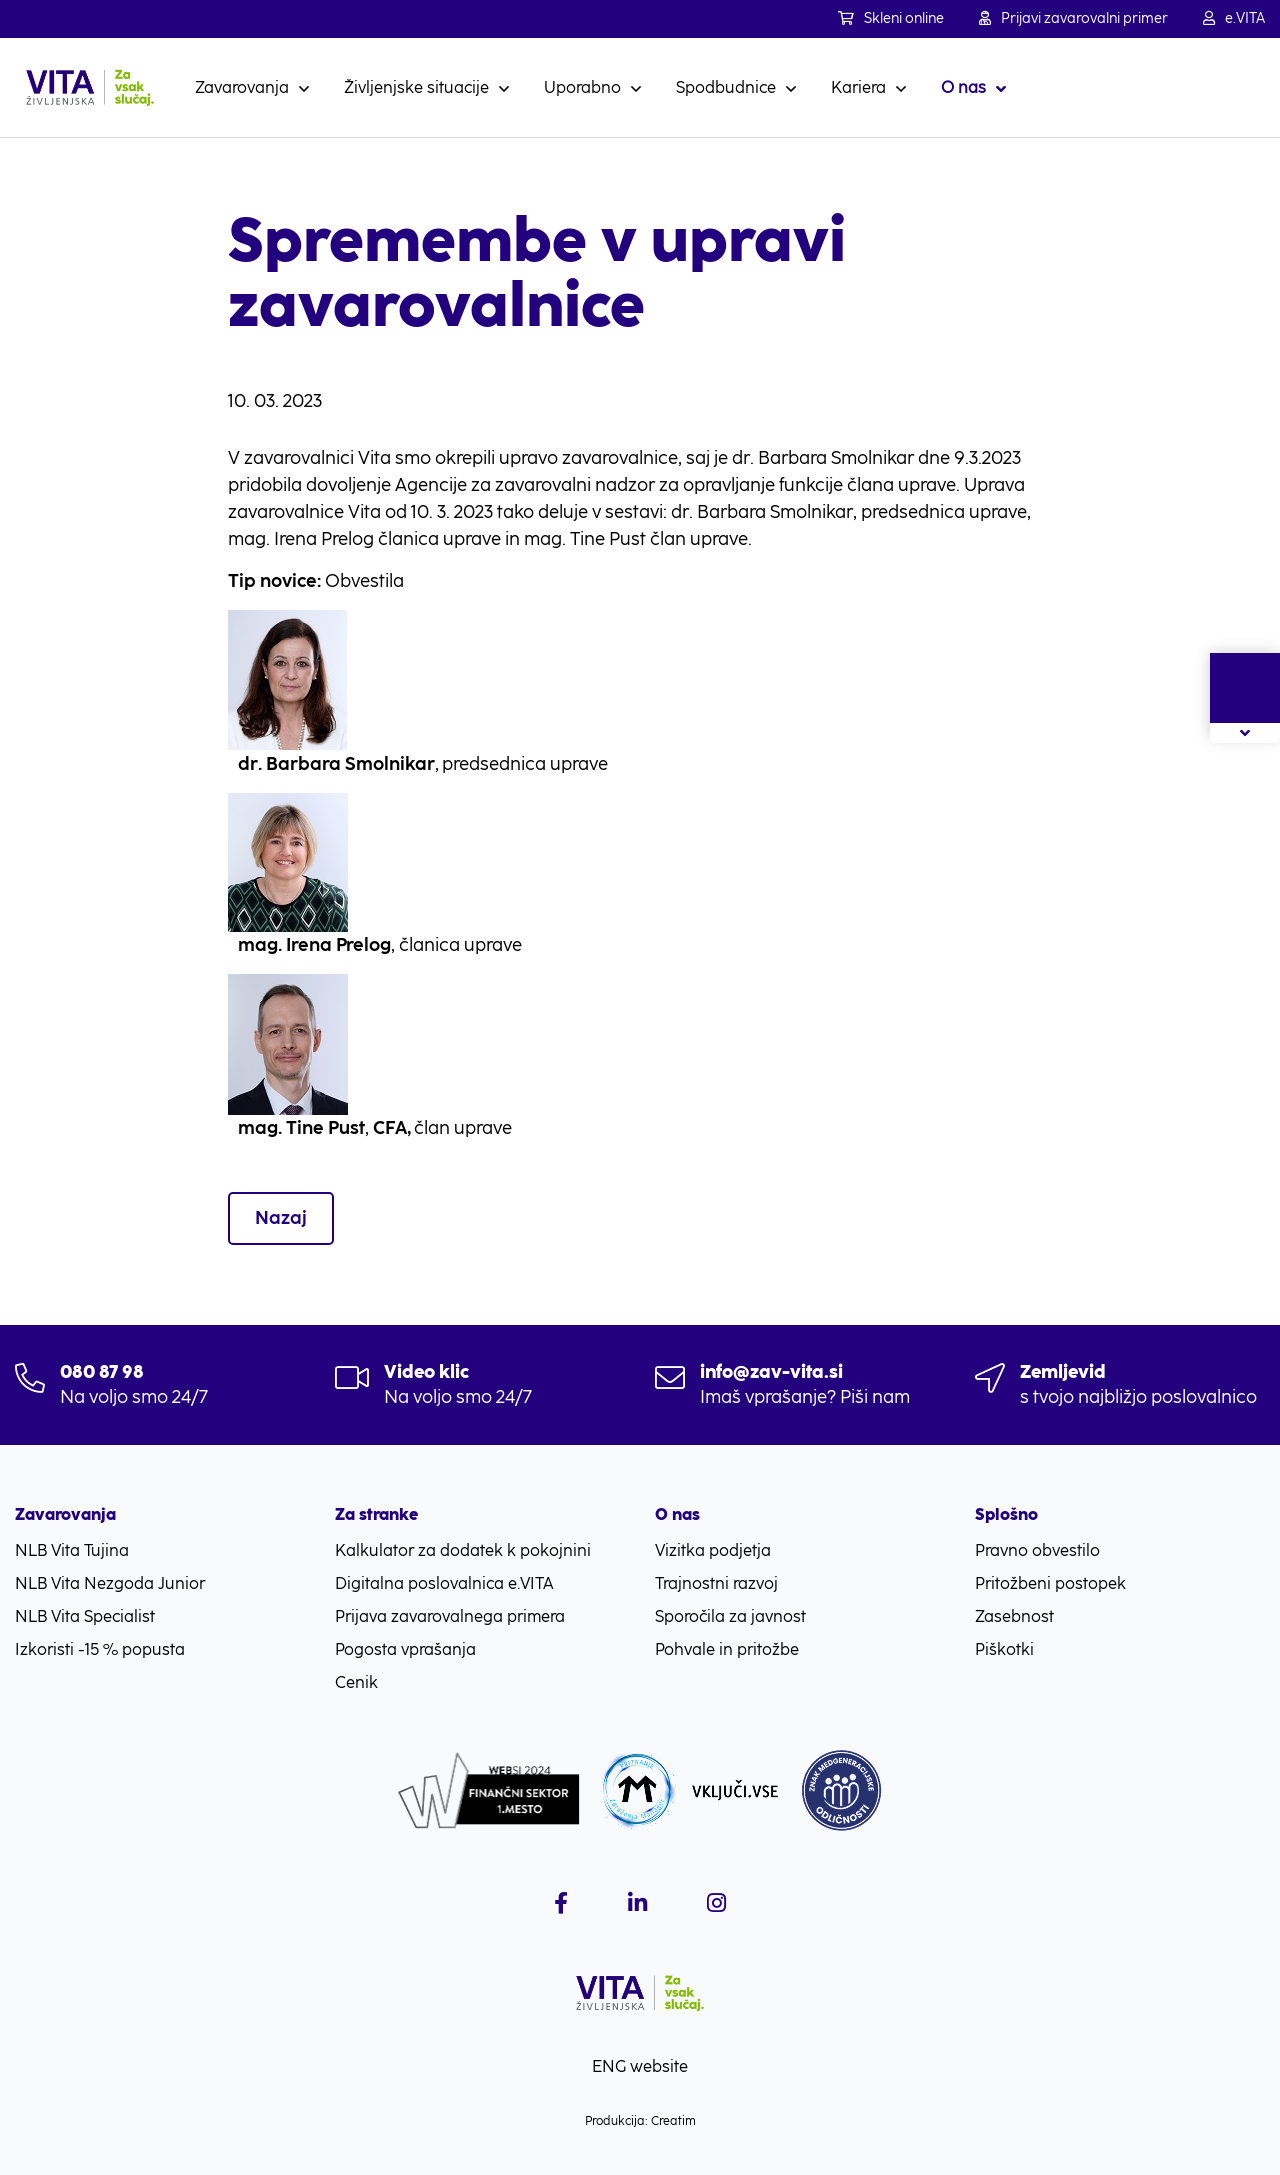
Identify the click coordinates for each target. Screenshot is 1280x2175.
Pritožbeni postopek (1050, 1583)
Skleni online (891, 18)
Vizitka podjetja (713, 1550)
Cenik (356, 1682)
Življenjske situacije (416, 87)
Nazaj (281, 1218)
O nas (963, 87)
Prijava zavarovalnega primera (450, 1616)
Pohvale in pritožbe (727, 1649)
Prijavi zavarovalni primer (1073, 18)
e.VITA (1234, 18)
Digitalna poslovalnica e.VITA (444, 1583)
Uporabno (582, 87)
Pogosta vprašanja (405, 1649)
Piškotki (1004, 1649)
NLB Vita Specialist (85, 1616)
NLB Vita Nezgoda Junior (110, 1583)
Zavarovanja (242, 87)
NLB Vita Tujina (72, 1550)
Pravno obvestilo (1037, 1550)
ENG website (640, 2066)
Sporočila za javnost (730, 1616)
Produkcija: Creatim (640, 2121)
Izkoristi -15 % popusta (100, 1649)
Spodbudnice (726, 87)
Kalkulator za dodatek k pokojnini (463, 1550)
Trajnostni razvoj (716, 1583)
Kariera (858, 87)
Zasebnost (1014, 1616)
